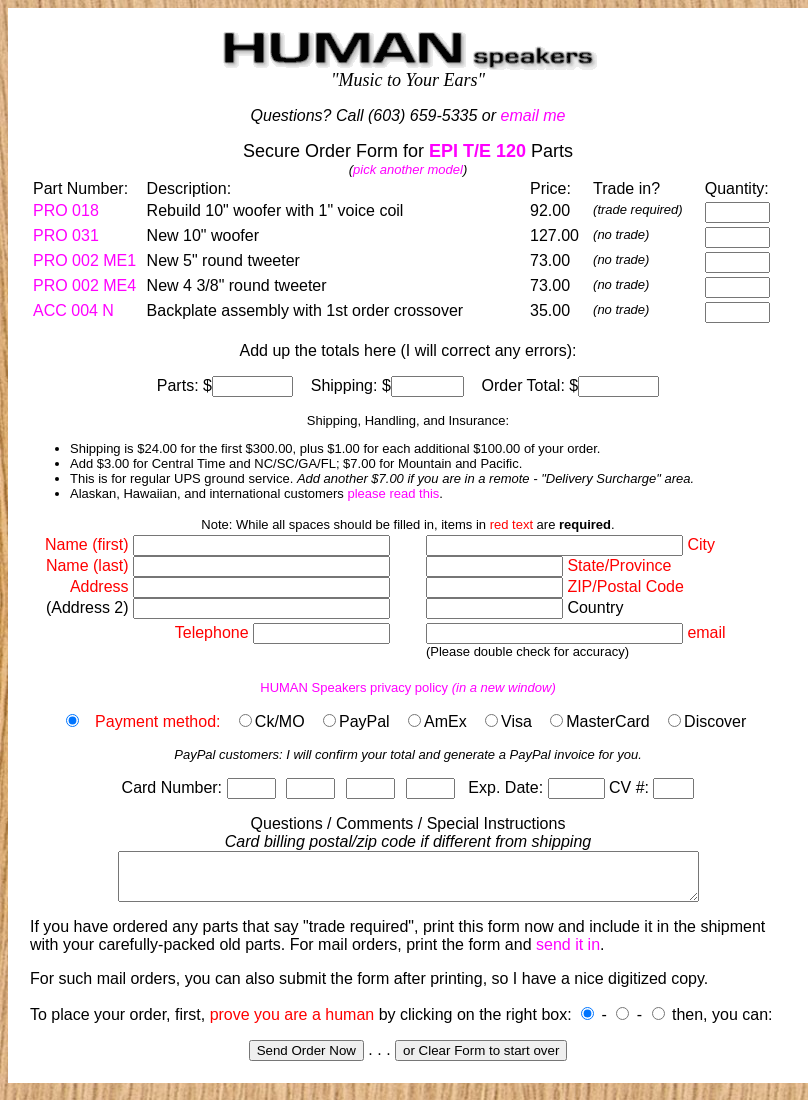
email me (533, 115)
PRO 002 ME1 (84, 260)
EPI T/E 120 (477, 151)
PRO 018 (66, 210)
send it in (568, 953)
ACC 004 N (73, 310)
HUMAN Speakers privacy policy (408, 687)
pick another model (408, 169)
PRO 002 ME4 (84, 285)
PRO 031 (66, 235)
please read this (393, 493)
